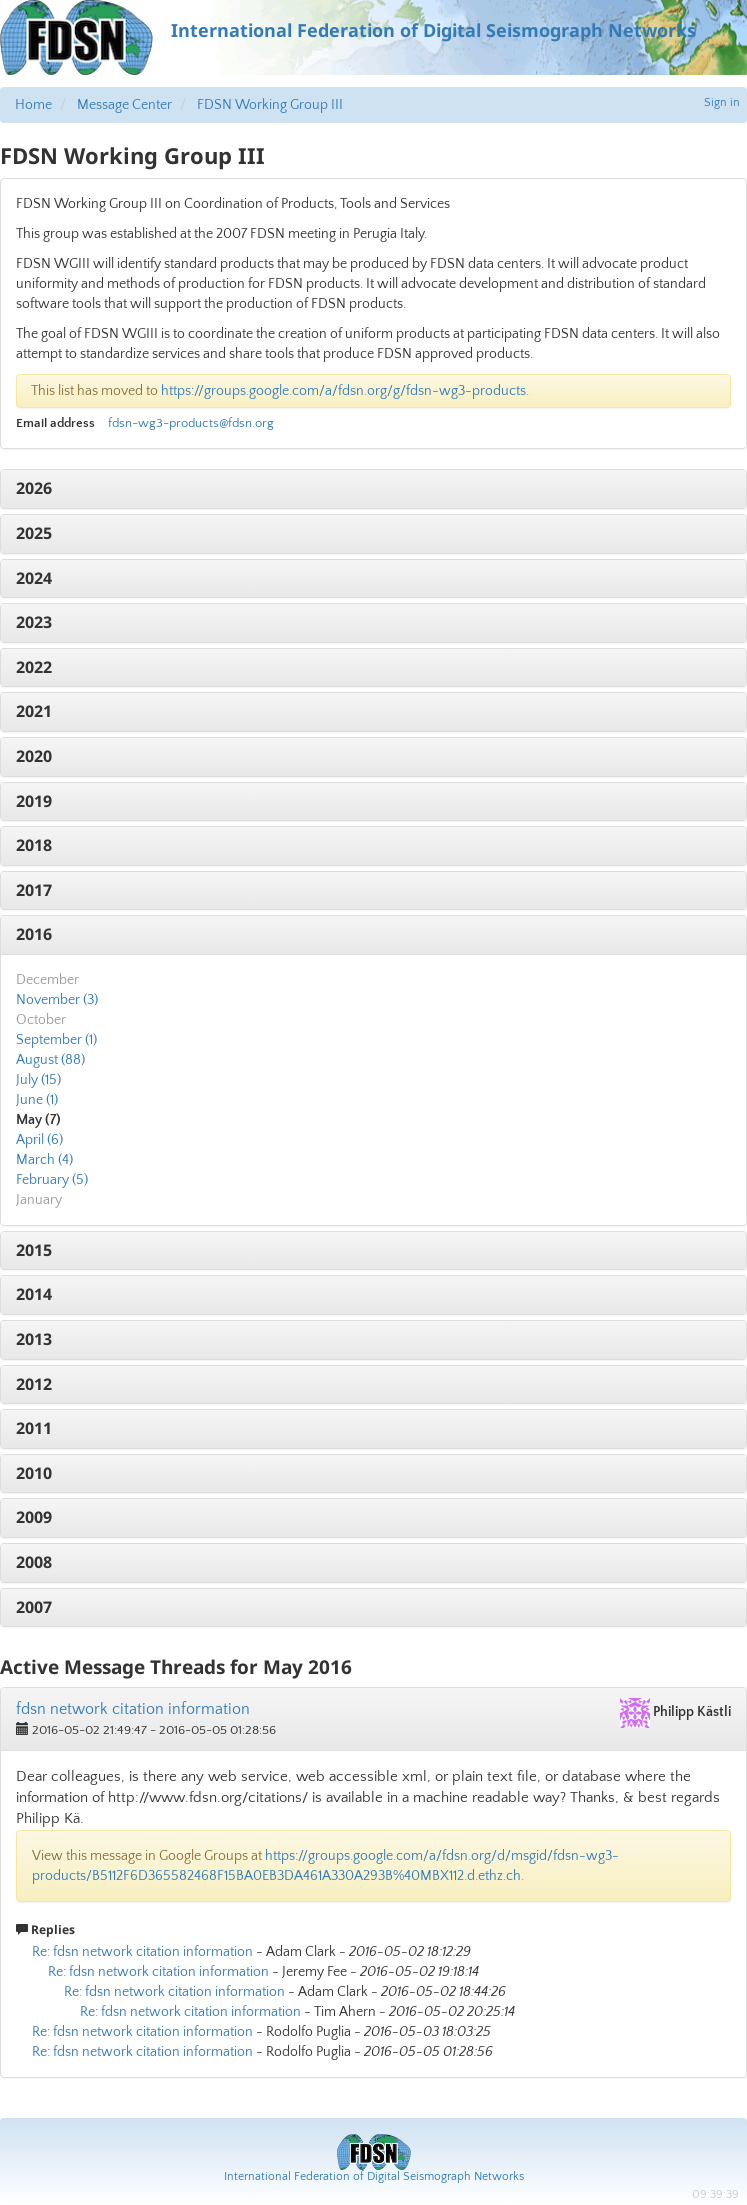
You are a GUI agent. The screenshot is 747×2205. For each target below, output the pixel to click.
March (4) (44, 1160)
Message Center (124, 105)
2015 (34, 1250)
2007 (34, 1607)
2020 (34, 756)
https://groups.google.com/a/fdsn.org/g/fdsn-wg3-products (343, 391)
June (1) (37, 1100)
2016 (34, 934)
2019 (34, 801)
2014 (34, 1294)
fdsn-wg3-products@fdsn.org (191, 423)
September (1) (56, 1040)
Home (33, 105)
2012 (34, 1384)
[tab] (373, 489)
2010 (34, 1473)
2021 (34, 711)
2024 (34, 578)
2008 (34, 1562)
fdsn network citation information (133, 1709)
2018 (34, 845)
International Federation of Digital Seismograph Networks (374, 2176)
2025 (34, 533)
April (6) (39, 1140)
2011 (34, 1428)
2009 (34, 1517)
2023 (34, 622)
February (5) (52, 1180)
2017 (34, 890)
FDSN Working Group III (270, 105)
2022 (34, 667)
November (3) (57, 1000)
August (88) (50, 1060)
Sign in (722, 102)
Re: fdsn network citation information (142, 1952)
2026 (34, 488)
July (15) (38, 1080)
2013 (34, 1339)
